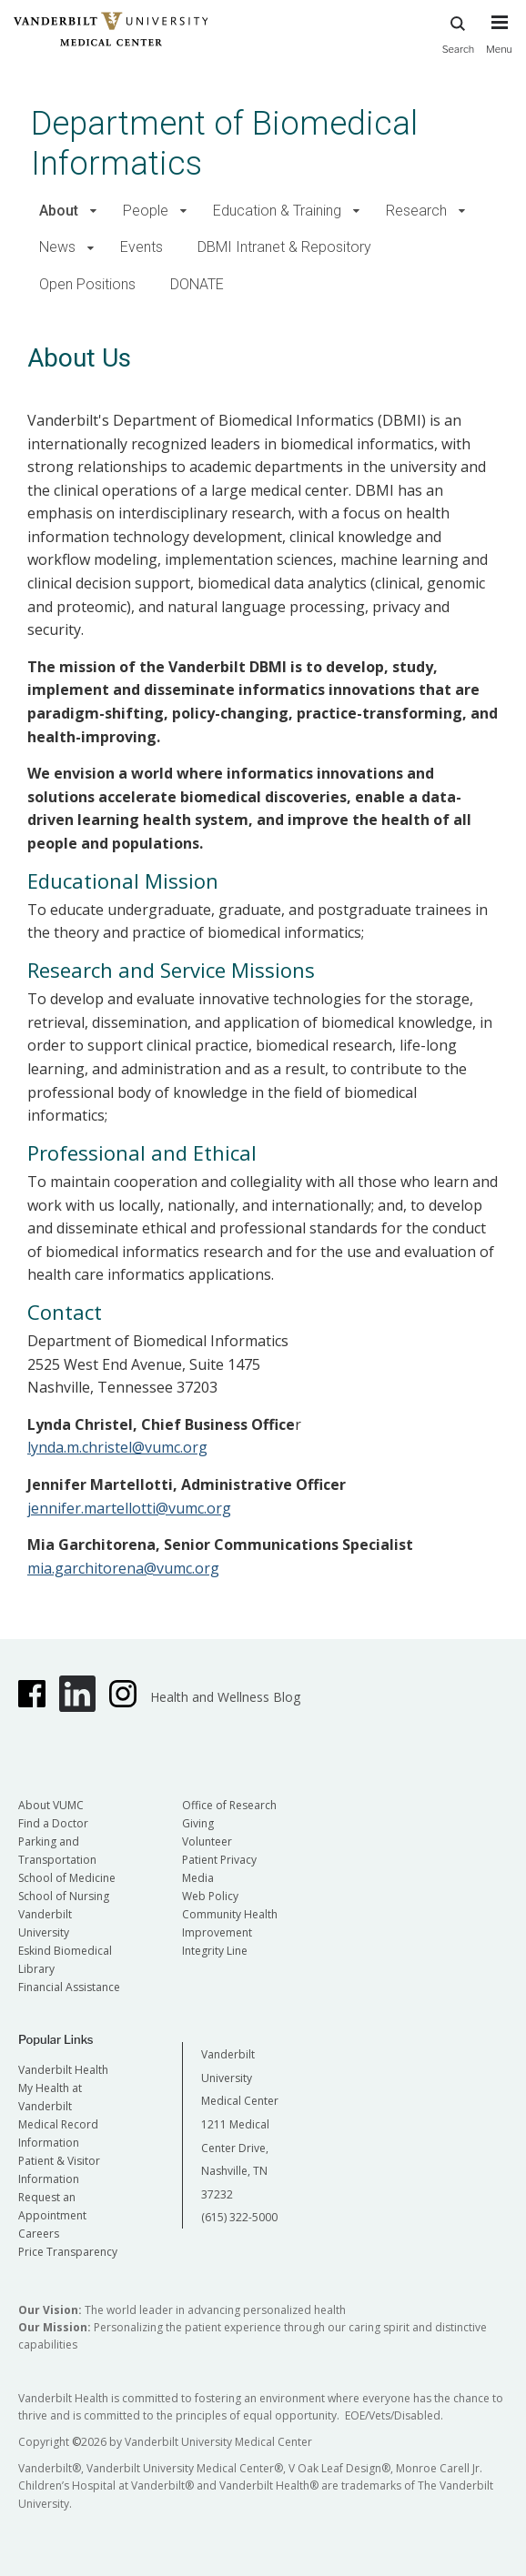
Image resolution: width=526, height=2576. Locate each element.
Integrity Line (215, 1950)
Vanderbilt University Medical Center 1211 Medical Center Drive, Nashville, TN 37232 (239, 2124)
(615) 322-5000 (239, 2217)
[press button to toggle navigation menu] (499, 42)
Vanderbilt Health (63, 2070)
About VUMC (51, 1805)
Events (141, 247)
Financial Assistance (69, 1987)
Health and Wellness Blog (225, 1697)
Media (198, 1878)
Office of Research (229, 1805)
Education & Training (277, 210)
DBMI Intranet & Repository (284, 247)
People (145, 210)
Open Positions (87, 284)
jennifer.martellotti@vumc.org (129, 1508)
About (58, 210)
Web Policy (210, 1896)
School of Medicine (67, 1878)
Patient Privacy (219, 1859)
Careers (38, 2233)
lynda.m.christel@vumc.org (117, 1447)
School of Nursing (63, 1896)
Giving (198, 1823)
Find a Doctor (53, 1823)
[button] (93, 211)
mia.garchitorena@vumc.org (123, 1568)
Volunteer (207, 1841)
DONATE (197, 284)
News (57, 247)
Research (416, 210)
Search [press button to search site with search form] (458, 32)
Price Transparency (67, 2251)
